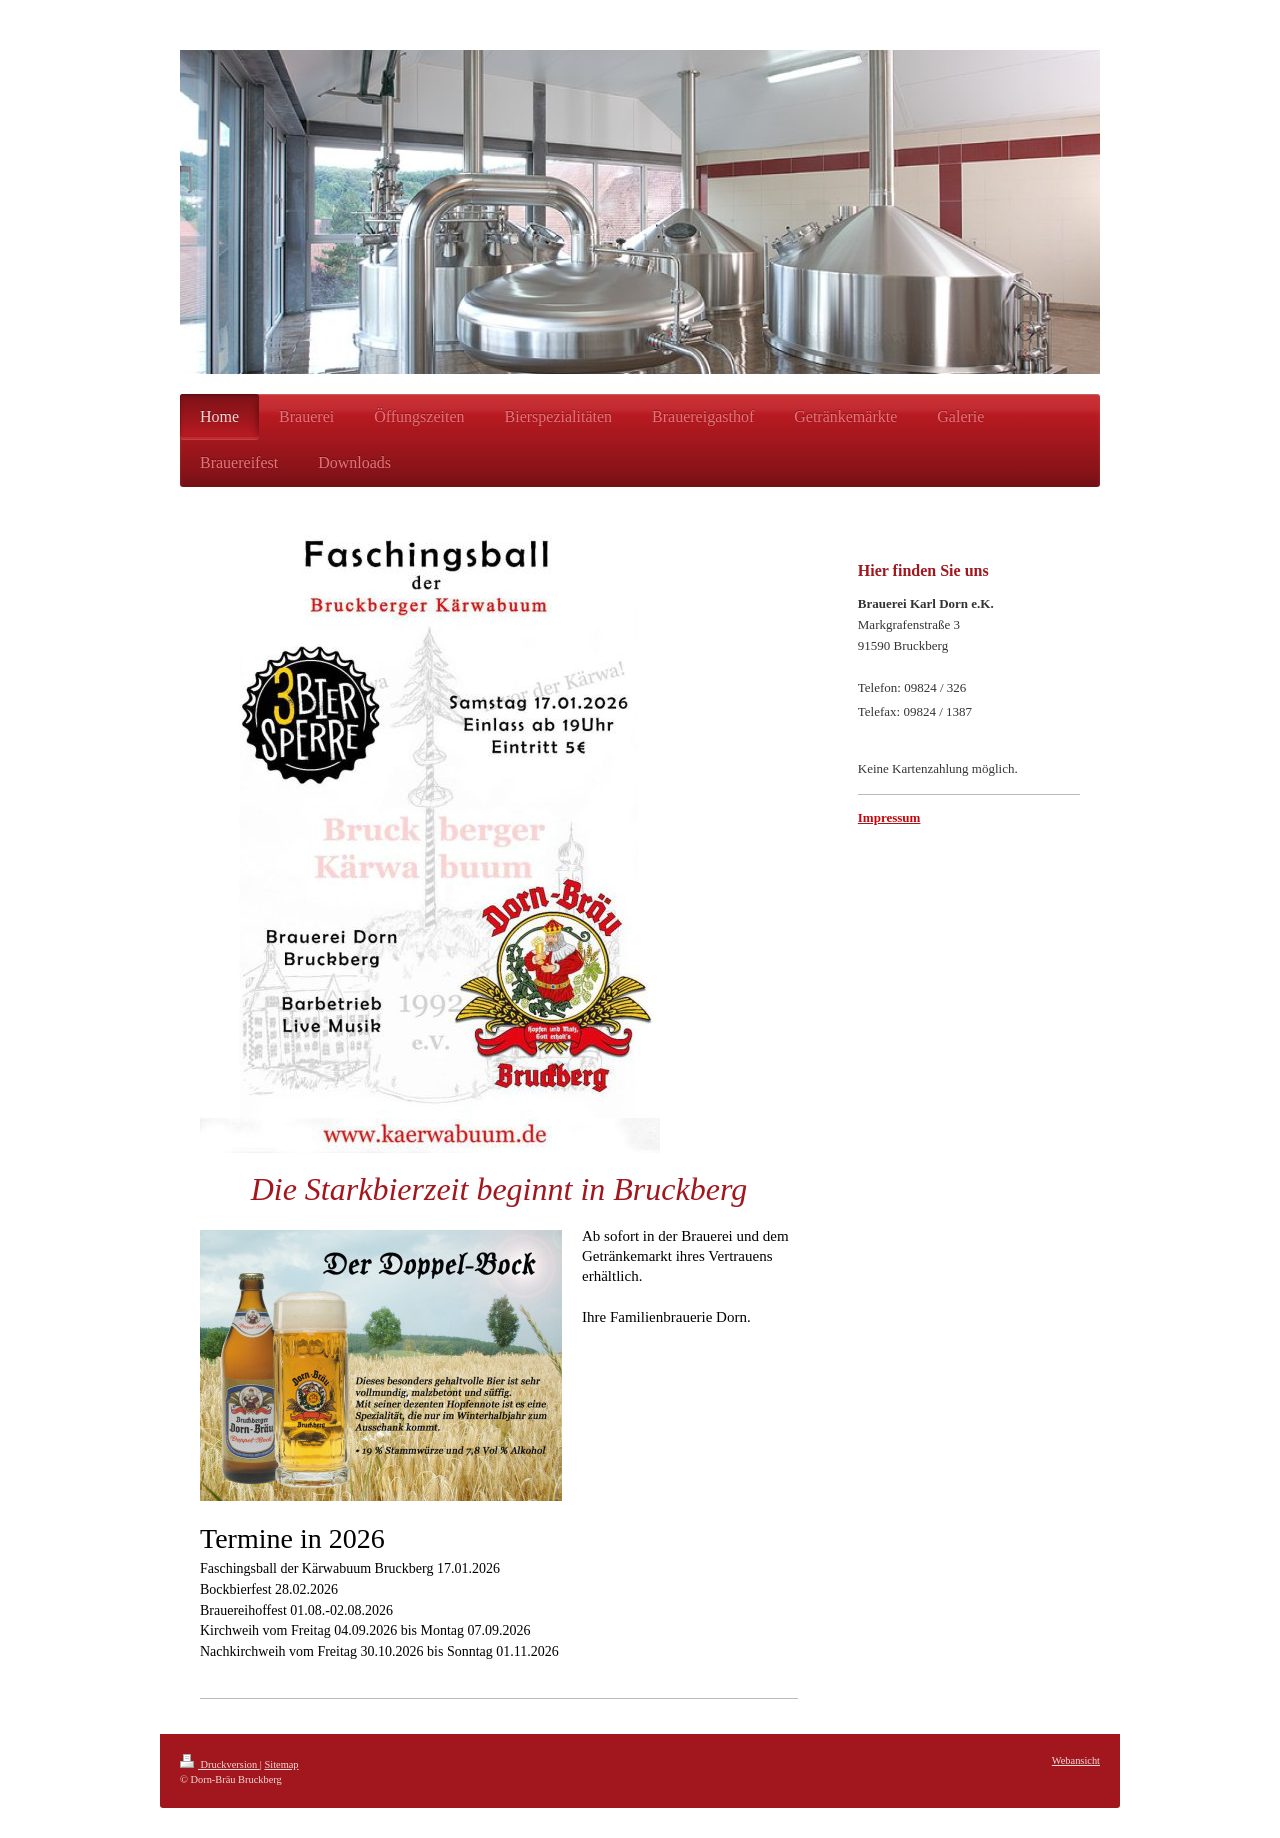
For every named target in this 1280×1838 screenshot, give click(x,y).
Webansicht (1076, 1760)
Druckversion (220, 1764)
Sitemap (281, 1764)
